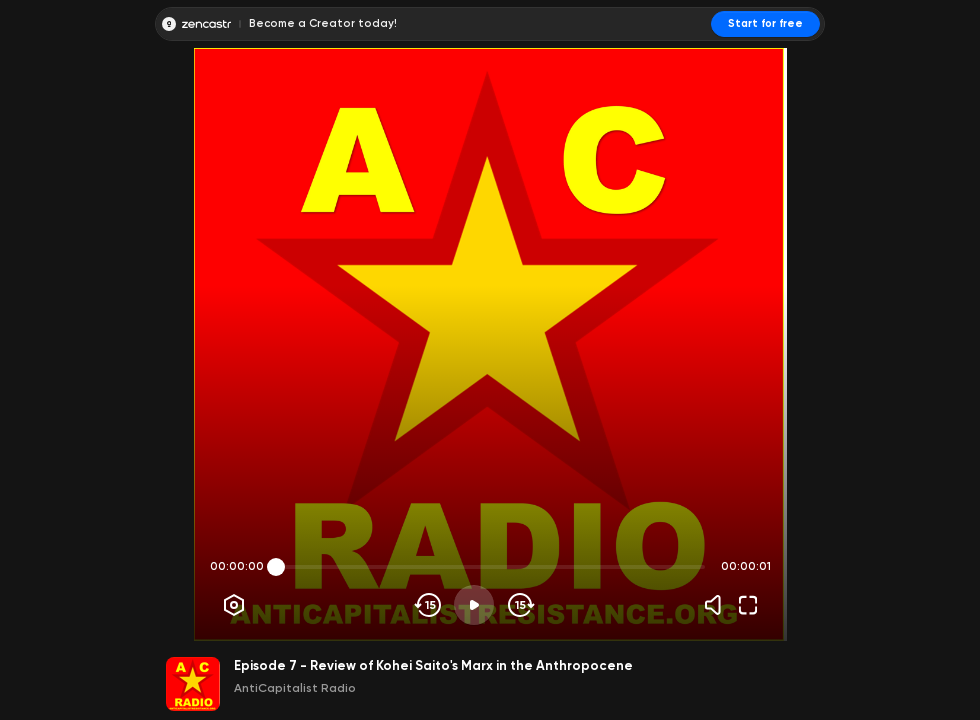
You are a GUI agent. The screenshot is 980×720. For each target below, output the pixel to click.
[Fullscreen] (748, 605)
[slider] (276, 567)
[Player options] (234, 605)
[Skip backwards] (428, 605)
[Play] (474, 605)
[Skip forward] (519, 605)
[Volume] (718, 605)
